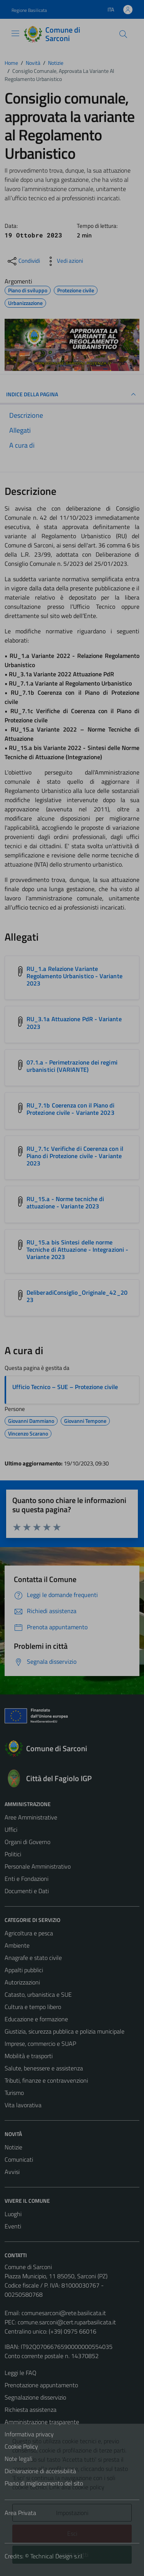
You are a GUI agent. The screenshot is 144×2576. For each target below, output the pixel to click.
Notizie (13, 2147)
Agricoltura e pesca (29, 1933)
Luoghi (13, 2213)
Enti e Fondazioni (26, 1878)
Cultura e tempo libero (33, 2006)
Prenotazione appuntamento (41, 2385)
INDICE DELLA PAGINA (72, 394)
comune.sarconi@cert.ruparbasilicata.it (67, 2322)
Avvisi (12, 2171)
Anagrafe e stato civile (33, 1957)
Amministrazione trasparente (42, 2421)
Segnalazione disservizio (35, 2397)
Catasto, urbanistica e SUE (38, 1994)
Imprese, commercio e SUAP (40, 2043)
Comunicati (19, 2159)
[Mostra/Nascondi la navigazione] (15, 33)
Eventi (13, 2226)
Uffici (11, 1829)
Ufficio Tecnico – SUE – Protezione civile (65, 1386)
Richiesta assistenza (30, 2409)
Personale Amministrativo (38, 1866)
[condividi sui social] (23, 261)
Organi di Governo (27, 1841)
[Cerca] (123, 34)
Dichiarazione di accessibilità (40, 2470)
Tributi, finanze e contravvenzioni (46, 2080)
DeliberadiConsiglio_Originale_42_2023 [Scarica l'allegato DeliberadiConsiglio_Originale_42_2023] (76, 1296)
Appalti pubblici (24, 1969)
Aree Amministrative (31, 1817)
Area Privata (20, 2512)
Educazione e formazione (36, 2019)
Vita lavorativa (23, 2105)
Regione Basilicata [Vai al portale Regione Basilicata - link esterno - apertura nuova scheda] (29, 10)
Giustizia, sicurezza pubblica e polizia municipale (64, 2031)
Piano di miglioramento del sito (44, 2483)
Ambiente (17, 1945)
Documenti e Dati (27, 1890)
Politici (13, 1854)
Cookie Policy (21, 2446)
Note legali (18, 2458)
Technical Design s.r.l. (56, 2556)
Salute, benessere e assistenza (44, 2068)
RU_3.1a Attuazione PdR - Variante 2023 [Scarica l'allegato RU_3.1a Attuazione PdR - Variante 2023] (74, 1022)
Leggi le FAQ (20, 2372)
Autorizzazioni (22, 1982)
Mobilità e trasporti (29, 2055)
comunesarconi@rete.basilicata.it (64, 2312)
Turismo (14, 2092)
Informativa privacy (29, 2434)
